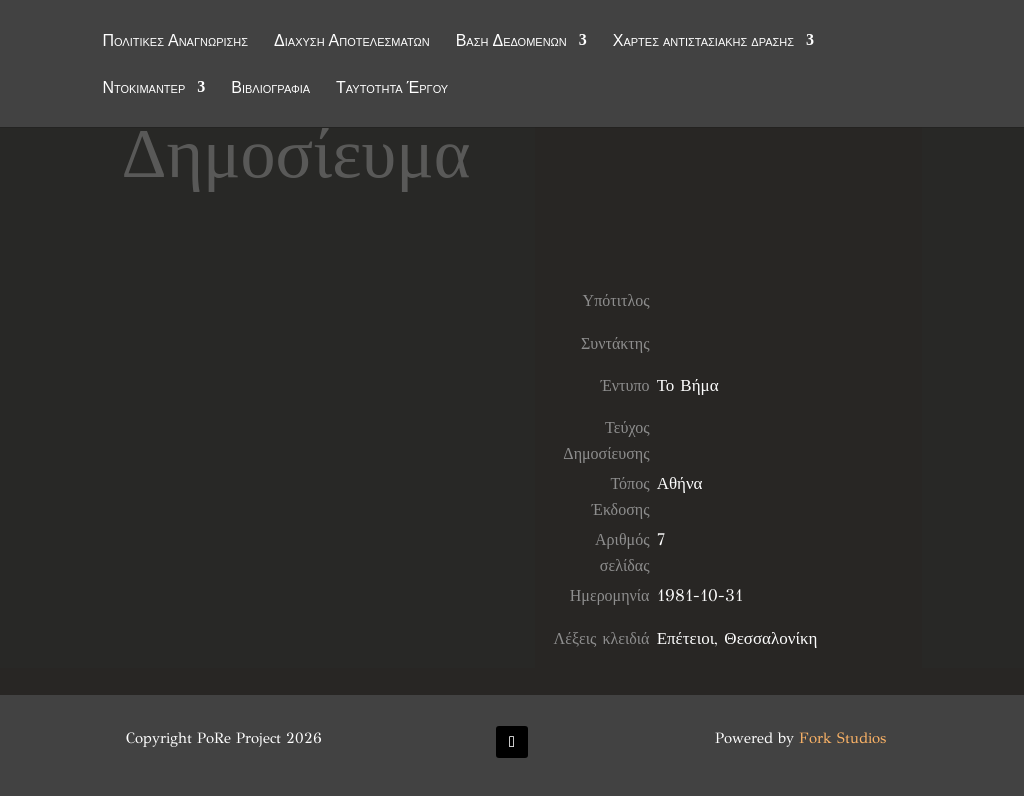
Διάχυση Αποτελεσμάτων (352, 42)
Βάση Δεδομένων (511, 42)
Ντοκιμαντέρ (143, 89)
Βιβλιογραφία (270, 89)
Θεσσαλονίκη (770, 638)
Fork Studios (842, 738)
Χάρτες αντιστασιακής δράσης (703, 42)
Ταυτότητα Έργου (392, 89)
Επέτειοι (686, 638)
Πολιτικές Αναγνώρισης (175, 42)
